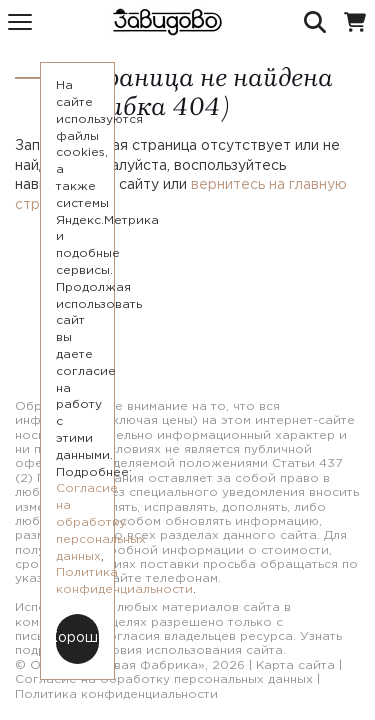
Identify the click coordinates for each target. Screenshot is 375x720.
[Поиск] (315, 22)
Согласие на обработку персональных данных (164, 679)
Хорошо (77, 638)
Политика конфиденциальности (116, 694)
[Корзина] (355, 22)
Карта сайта (295, 665)
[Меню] (20, 22)
